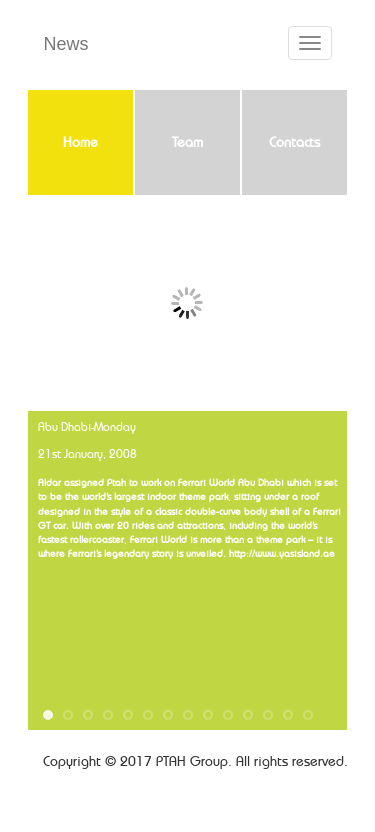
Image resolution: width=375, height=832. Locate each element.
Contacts (294, 143)
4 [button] (108, 715)
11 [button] (248, 715)
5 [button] (128, 715)
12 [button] (268, 715)
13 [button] (288, 715)
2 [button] (68, 715)
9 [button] (208, 715)
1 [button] (48, 715)
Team (187, 143)
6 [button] (148, 715)
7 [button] (168, 715)
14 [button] (308, 715)
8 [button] (188, 715)
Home (80, 143)
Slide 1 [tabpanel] (187, 303)
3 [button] (88, 715)
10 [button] (228, 715)
